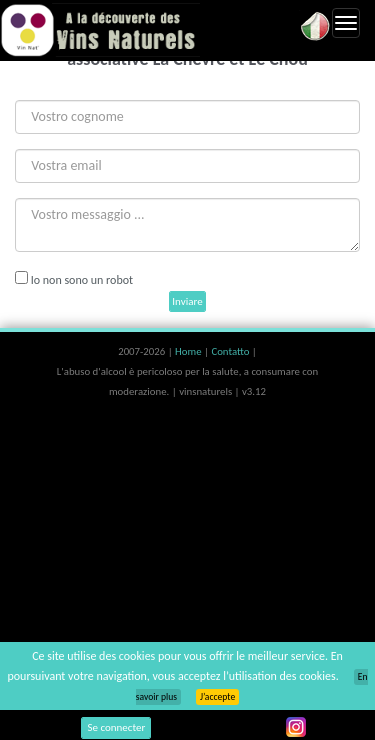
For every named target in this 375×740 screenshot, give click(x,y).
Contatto (231, 351)
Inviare (187, 301)
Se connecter (116, 727)
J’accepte (217, 697)
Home (189, 351)
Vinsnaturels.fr (100, 30)
